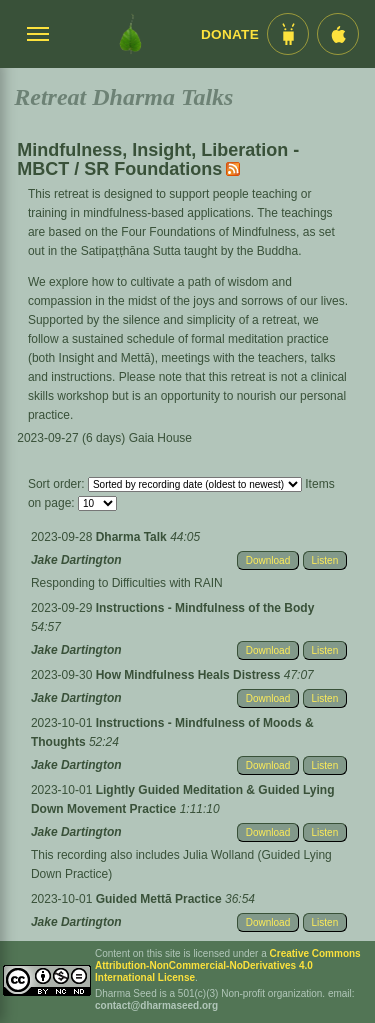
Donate (230, 34)
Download (268, 560)
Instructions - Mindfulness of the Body (205, 608)
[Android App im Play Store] (288, 34)
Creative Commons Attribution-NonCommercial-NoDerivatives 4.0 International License (228, 965)
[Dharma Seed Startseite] (130, 34)
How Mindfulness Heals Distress (190, 675)
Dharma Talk (133, 537)
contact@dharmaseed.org (156, 1005)
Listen (325, 560)
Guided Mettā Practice (160, 899)
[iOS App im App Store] (338, 34)
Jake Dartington (76, 560)
